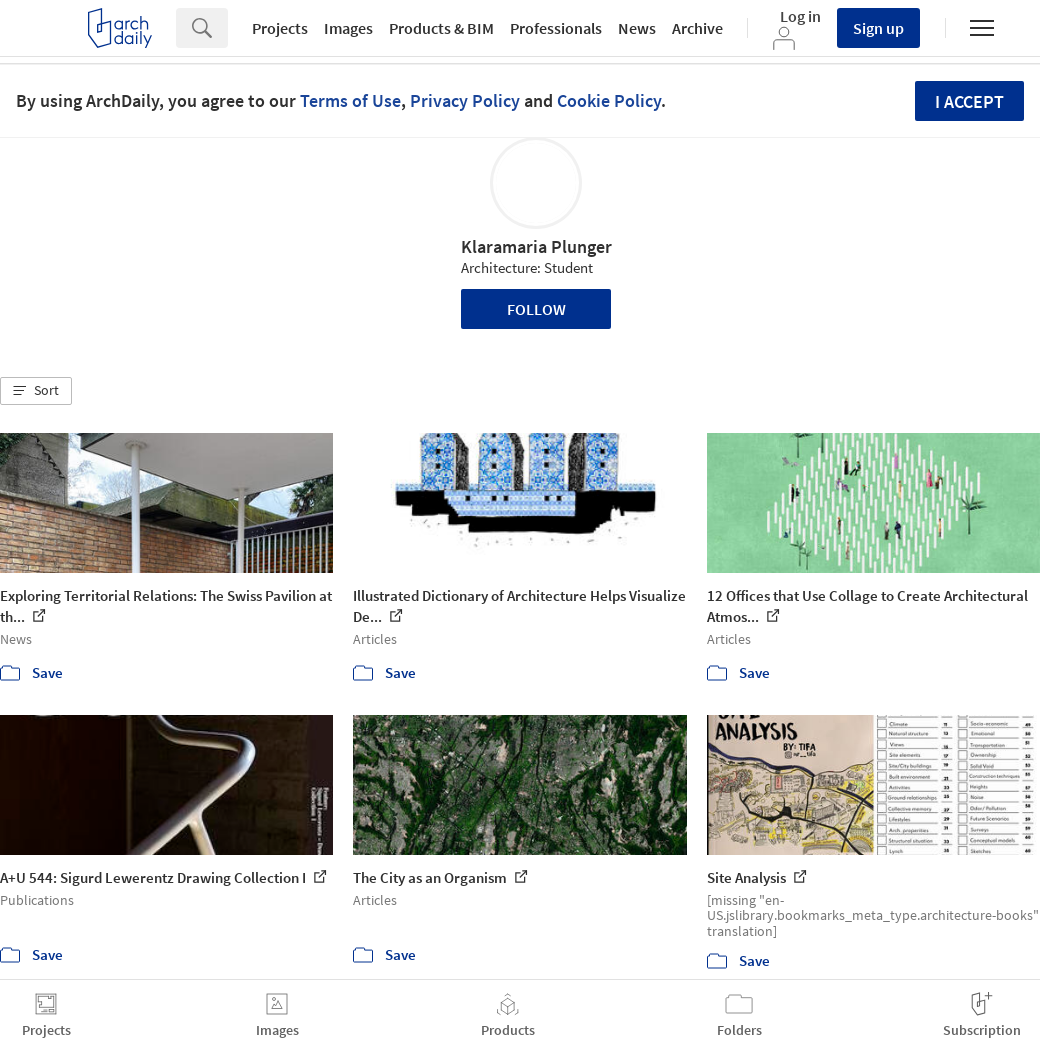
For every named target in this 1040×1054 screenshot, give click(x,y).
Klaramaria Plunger (536, 246)
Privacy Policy (465, 100)
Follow (536, 309)
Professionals (556, 28)
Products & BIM (441, 28)
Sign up (878, 28)
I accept (969, 101)
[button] (36, 391)
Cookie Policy (609, 100)
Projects (280, 28)
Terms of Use (350, 100)
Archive (697, 28)
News (637, 28)
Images (348, 28)
